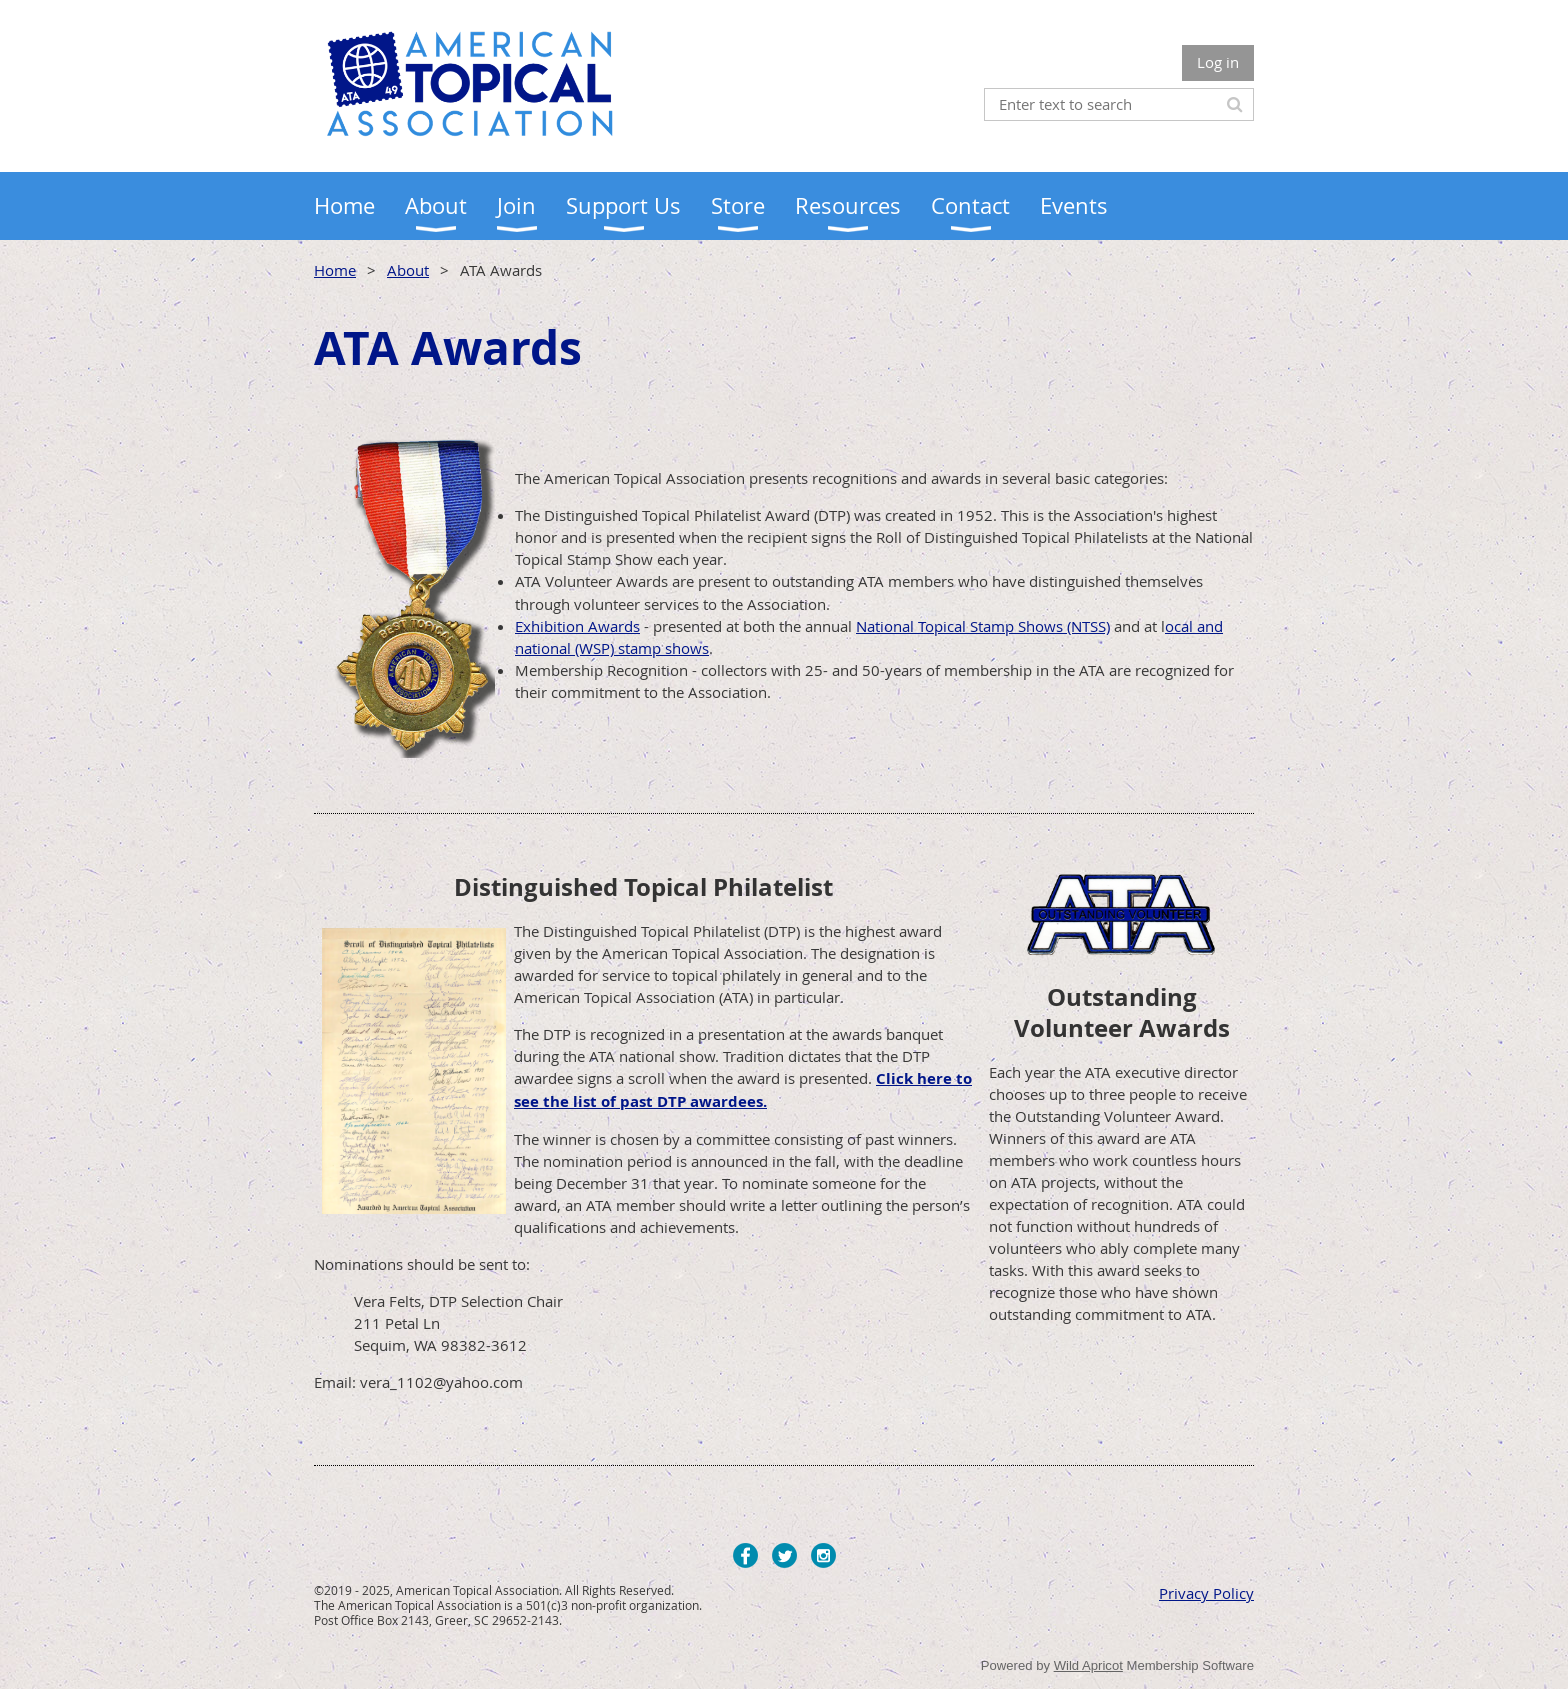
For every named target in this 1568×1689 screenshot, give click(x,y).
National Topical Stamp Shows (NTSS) (983, 626)
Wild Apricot (1088, 1665)
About (408, 270)
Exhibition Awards (577, 626)
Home (335, 270)
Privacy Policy (1206, 1593)
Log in (1218, 62)
